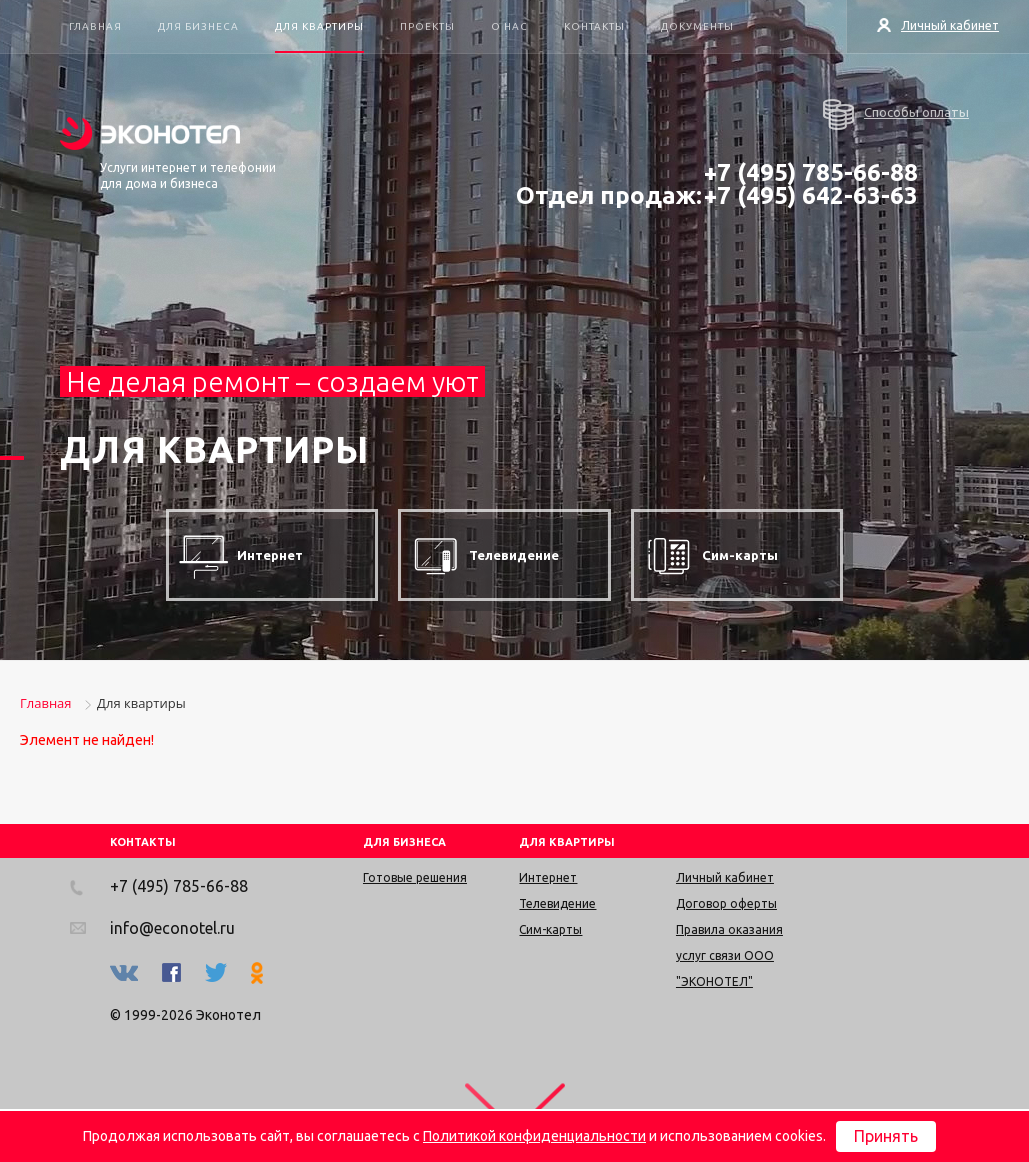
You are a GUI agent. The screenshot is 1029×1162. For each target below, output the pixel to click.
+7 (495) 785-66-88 (811, 172)
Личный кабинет (938, 25)
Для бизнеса (198, 26)
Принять (886, 1136)
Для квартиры (319, 26)
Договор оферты (726, 903)
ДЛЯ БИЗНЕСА (404, 842)
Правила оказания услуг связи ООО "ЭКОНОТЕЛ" (729, 955)
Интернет (548, 877)
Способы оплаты (896, 114)
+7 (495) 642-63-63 (811, 195)
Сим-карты (550, 929)
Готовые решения (415, 877)
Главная (95, 26)
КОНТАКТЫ (143, 842)
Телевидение (557, 903)
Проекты (427, 26)
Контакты (594, 26)
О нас (509, 26)
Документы (697, 26)
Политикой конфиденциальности (534, 1136)
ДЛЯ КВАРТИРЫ (567, 842)
